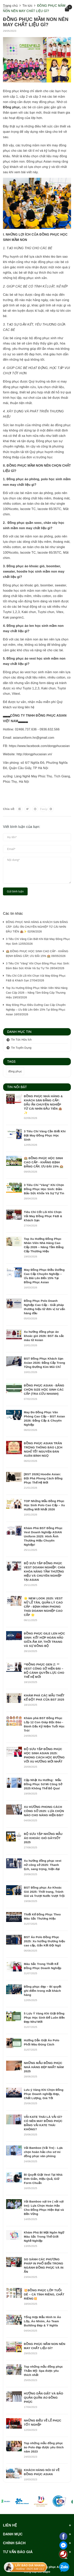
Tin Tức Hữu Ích (21, 1039)
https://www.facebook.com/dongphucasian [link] (39, 746)
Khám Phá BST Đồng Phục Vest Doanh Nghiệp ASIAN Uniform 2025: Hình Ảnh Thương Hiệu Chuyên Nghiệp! (43, 1536)
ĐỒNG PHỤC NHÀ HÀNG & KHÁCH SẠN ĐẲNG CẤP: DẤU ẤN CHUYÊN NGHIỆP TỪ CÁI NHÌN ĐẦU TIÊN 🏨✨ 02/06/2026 (37, 926)
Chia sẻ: (9, 809)
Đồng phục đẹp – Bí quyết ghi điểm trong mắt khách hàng (42, 1991)
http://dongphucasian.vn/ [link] (34, 754)
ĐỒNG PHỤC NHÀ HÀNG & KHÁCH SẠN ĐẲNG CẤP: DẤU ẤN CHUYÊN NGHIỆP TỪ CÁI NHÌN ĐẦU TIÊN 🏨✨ (43, 1104)
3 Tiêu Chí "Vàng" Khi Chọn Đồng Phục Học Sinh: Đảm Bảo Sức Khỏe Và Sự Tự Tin (44, 1189)
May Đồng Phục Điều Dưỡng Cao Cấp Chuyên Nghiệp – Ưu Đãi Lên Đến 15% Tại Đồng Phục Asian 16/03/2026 (36, 1009)
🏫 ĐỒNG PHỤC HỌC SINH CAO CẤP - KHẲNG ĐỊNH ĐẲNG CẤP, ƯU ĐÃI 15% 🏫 (43, 1162)
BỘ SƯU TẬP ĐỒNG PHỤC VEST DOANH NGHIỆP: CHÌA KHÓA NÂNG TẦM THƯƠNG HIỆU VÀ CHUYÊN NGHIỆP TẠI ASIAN (44, 1571)
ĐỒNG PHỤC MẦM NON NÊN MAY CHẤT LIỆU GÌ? (35, 22)
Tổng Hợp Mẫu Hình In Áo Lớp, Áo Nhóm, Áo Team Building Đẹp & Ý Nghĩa (42, 2321)
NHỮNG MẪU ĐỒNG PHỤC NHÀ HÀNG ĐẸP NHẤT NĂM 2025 (44, 2067)
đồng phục (15, 1071)
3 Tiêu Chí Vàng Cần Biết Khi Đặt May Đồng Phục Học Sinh (45, 1135)
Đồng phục (11, 107)
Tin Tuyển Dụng (21, 1047)
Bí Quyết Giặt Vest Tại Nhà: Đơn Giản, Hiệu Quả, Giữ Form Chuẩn (43, 2179)
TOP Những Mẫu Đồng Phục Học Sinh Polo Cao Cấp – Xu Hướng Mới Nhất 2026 (44, 1505)
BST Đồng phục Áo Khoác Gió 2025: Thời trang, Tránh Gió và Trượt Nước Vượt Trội (44, 1891)
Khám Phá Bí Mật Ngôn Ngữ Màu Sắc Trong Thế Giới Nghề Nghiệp (44, 2236)
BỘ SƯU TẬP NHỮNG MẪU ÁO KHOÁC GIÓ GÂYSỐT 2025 (43, 1838)
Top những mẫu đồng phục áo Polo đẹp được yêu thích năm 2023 (44, 2447)
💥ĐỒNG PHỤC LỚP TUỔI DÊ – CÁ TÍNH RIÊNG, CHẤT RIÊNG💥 (44, 2294)
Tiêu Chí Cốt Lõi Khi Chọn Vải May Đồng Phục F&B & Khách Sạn (43, 1216)
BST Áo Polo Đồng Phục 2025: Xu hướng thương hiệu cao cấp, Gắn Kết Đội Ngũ (44, 1941)
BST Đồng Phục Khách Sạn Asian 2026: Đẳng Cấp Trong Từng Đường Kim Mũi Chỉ (44, 1362)
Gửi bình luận (15, 891)
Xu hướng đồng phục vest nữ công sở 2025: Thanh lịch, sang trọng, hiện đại (42, 1865)
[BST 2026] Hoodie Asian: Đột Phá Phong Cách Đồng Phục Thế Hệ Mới (43, 1478)
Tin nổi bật (17, 1087)
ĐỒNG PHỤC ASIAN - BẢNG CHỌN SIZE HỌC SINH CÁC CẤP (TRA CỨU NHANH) (44, 1389)
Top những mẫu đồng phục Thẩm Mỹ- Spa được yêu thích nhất (43, 2371)
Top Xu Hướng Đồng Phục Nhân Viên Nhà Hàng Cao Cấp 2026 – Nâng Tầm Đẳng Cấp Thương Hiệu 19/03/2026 (36, 992)
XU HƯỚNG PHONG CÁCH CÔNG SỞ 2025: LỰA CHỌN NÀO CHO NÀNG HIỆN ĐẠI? (44, 1811)
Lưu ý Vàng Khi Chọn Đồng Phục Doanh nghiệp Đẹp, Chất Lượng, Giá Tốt (43, 2094)
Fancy (43, 809)
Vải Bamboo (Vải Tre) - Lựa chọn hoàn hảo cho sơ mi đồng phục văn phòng (43, 2152)
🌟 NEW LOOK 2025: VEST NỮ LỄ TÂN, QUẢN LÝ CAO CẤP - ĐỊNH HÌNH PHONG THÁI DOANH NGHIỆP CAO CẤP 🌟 (43, 1607)
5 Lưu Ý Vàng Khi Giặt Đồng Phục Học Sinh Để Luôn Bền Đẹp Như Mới (44, 2017)
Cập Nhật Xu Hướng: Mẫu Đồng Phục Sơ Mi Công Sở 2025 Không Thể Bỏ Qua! (43, 1784)
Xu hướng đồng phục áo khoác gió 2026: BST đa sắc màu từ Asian (44, 1336)
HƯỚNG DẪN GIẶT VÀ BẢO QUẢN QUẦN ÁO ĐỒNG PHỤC (43, 2397)
